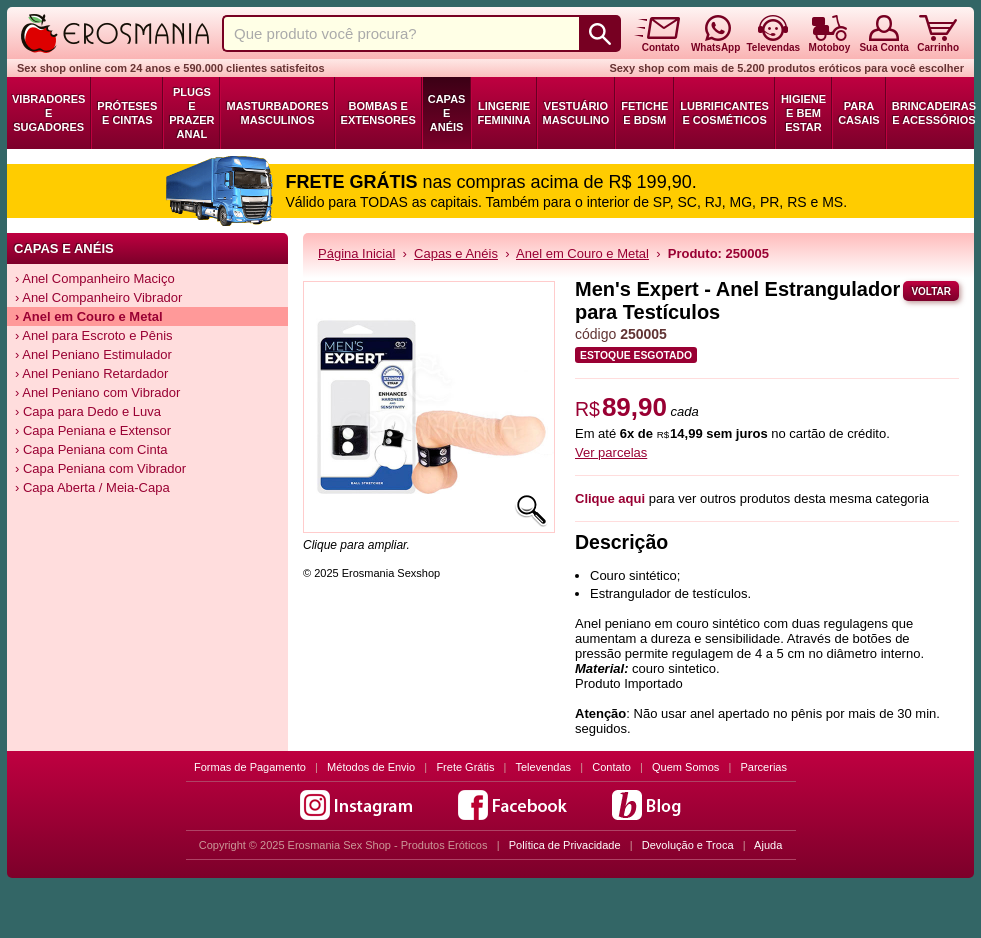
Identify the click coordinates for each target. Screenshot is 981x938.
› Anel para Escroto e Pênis (94, 335)
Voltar (931, 291)
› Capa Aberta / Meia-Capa (92, 487)
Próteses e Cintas (127, 113)
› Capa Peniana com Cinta (91, 449)
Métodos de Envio (371, 767)
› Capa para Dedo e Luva (88, 411)
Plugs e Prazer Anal (191, 113)
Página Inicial (356, 253)
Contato (611, 767)
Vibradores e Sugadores (48, 113)
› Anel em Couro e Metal (89, 316)
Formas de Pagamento (250, 767)
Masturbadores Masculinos (277, 113)
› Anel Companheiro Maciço (95, 278)
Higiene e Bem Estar (803, 113)
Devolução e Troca (688, 845)
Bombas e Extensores (378, 113)
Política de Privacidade (565, 845)
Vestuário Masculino (576, 113)
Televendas (543, 767)
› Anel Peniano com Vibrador (97, 392)
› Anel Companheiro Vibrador (98, 297)
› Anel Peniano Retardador (91, 373)
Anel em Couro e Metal (582, 253)
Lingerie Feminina (503, 113)
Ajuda (768, 845)
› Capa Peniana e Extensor (93, 430)
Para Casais (859, 113)
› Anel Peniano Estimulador (93, 354)
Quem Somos (685, 767)
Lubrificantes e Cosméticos (724, 113)
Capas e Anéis (447, 113)
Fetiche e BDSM (644, 113)
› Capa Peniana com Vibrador (100, 468)
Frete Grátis (465, 767)
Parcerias (764, 767)
